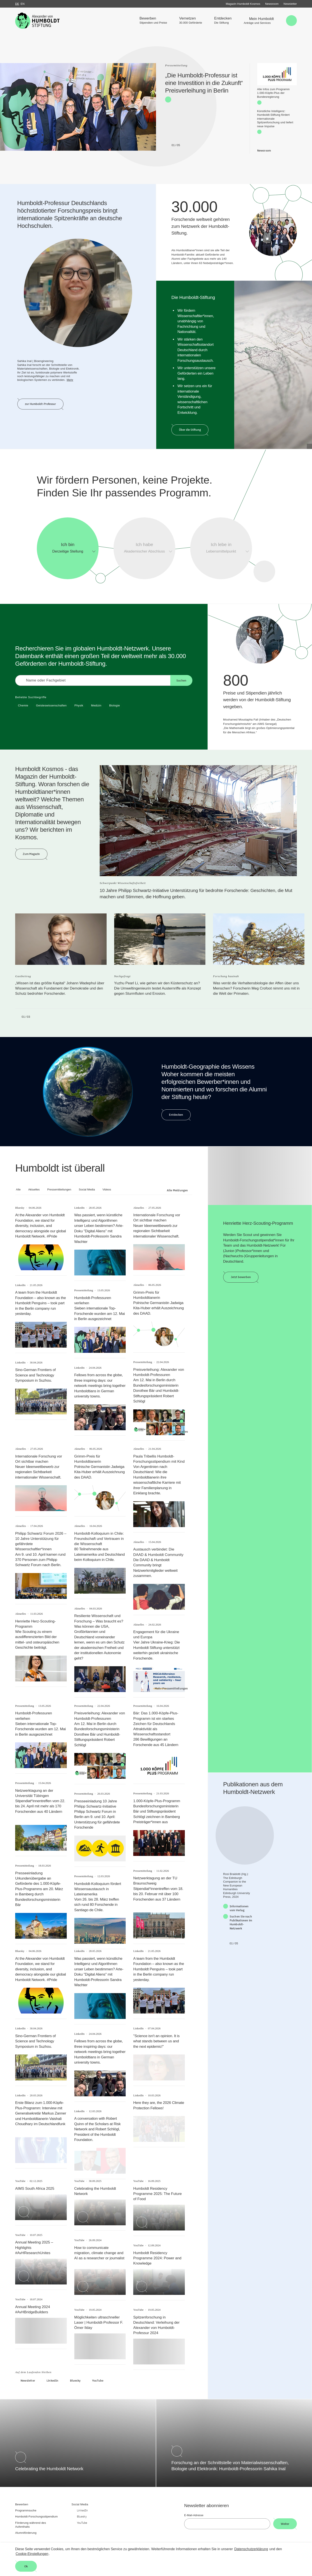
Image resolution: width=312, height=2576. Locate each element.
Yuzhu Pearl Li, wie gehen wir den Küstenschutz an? (157, 988)
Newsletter (290, 3)
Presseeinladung (29, 1873)
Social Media (87, 1189)
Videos (106, 1189)
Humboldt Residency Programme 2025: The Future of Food (157, 2193)
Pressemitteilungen (59, 1189)
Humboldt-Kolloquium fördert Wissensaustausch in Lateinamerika (97, 1889)
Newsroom (272, 3)
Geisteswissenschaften (51, 705)
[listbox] (68, 551)
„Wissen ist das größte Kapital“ (59, 988)
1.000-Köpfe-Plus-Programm (156, 1801)
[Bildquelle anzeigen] (153, 148)
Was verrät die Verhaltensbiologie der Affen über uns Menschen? (256, 988)
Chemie (23, 705)
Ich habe (144, 544)
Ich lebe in (221, 544)
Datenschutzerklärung (251, 2549)
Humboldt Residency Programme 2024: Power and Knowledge (157, 2258)
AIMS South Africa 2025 (37, 2188)
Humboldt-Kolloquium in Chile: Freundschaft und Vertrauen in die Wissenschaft (99, 1538)
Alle (18, 1189)
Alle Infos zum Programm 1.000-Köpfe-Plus (273, 96)
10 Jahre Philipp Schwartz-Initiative (196, 893)
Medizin (96, 705)
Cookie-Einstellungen (32, 2554)
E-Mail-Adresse (193, 2515)
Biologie (114, 705)
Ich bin (68, 544)
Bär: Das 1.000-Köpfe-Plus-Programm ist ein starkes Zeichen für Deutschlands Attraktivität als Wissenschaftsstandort (155, 1723)
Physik (79, 705)
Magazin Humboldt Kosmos (243, 3)
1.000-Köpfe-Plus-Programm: (203, 91)
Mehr (70, 380)
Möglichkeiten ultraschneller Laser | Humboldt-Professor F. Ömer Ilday (98, 2322)
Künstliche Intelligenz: (275, 121)
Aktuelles (34, 1189)
